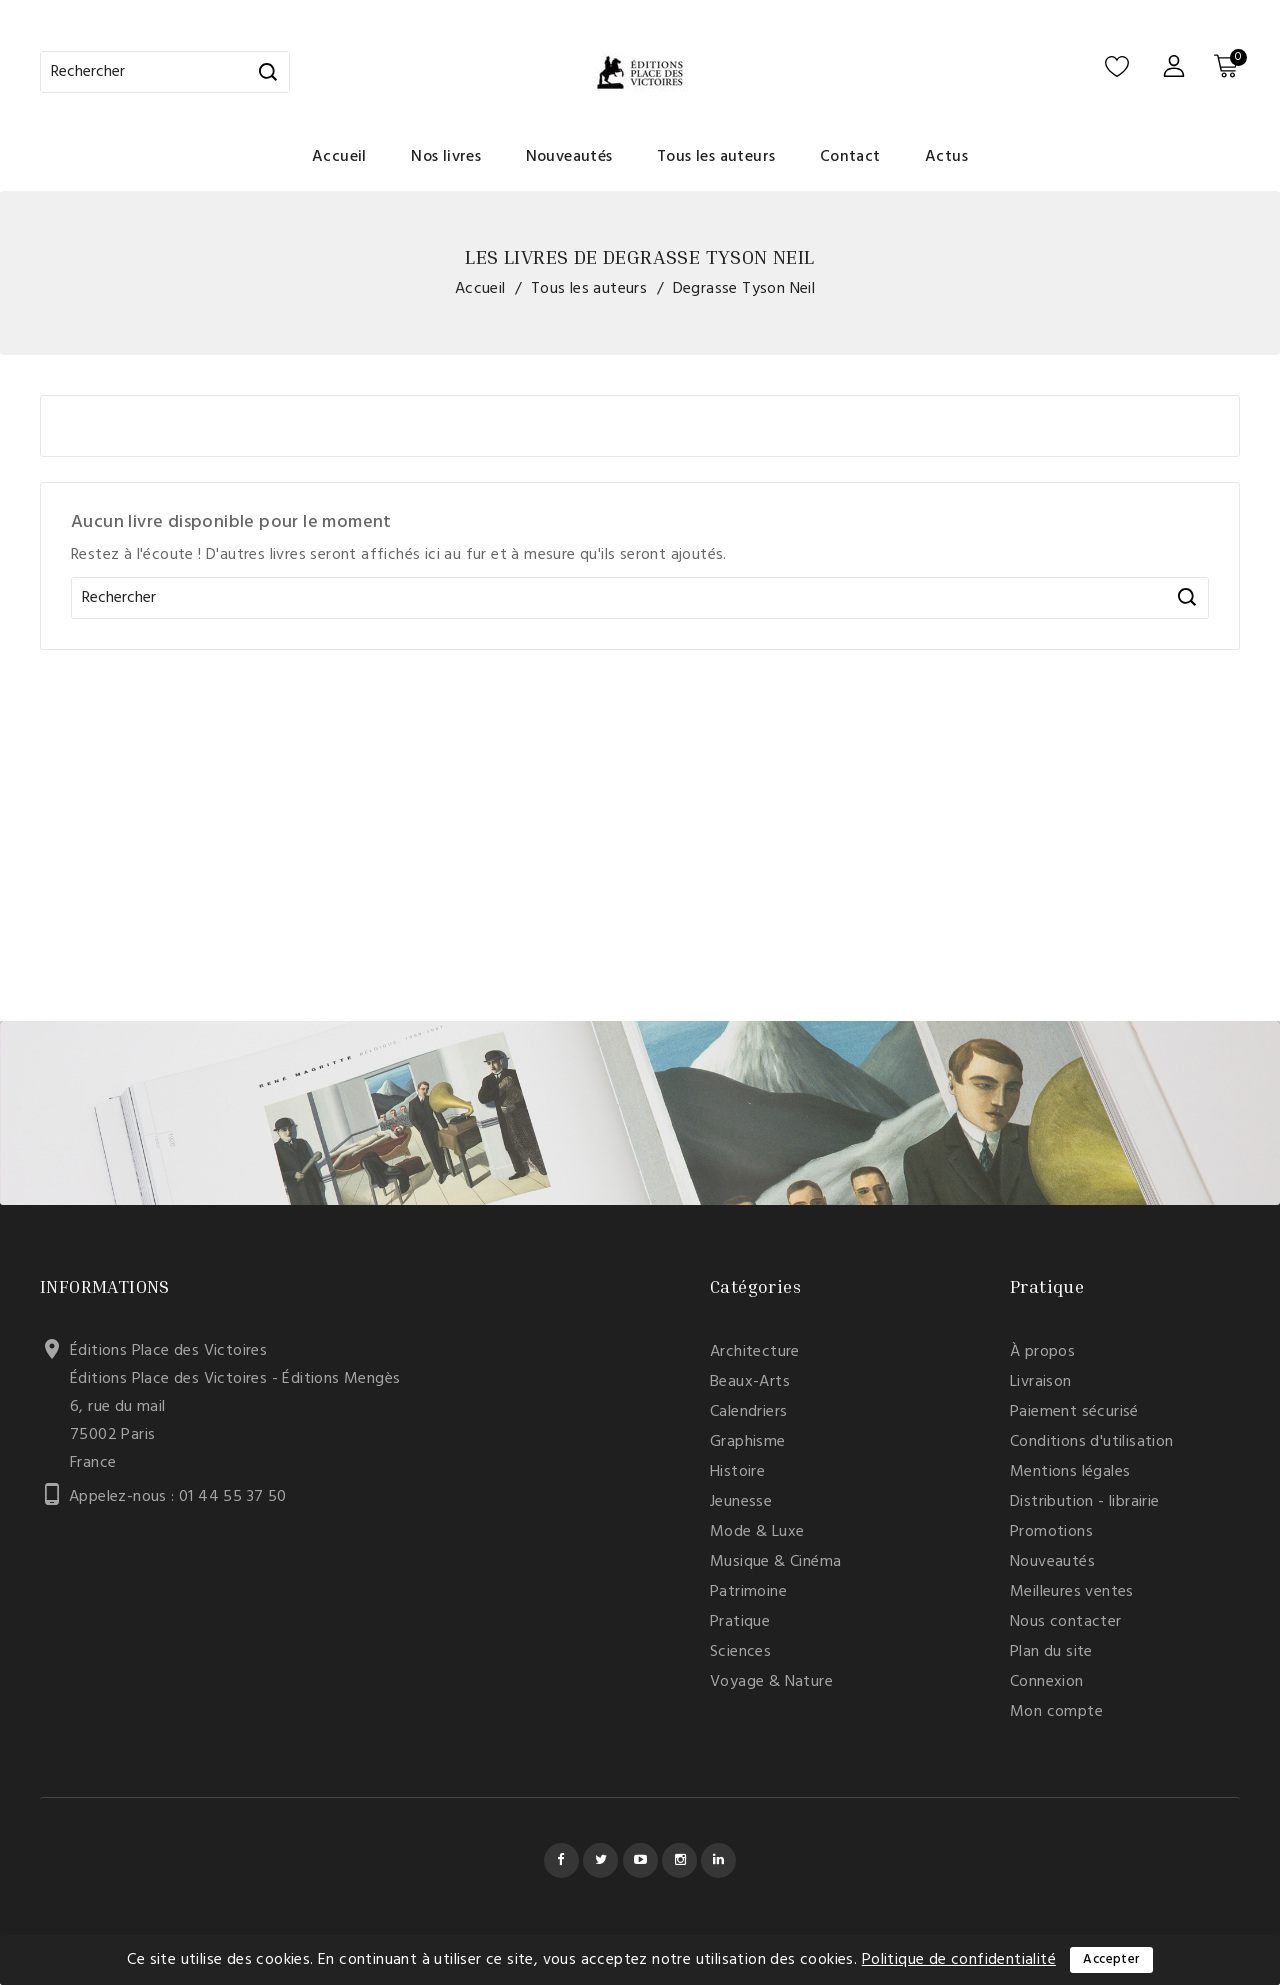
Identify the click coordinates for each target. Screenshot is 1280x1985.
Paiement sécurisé (1074, 1412)
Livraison (1041, 1382)
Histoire (737, 1472)
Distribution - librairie (1085, 1502)
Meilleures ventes (1072, 1592)
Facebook (561, 1860)
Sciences (740, 1652)
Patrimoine (748, 1592)
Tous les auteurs (716, 157)
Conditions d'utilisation (1092, 1442)
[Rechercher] (165, 72)
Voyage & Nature (771, 1682)
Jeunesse (741, 1502)
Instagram (679, 1860)
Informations (105, 1286)
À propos (1042, 1352)
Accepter (1111, 1959)
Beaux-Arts (750, 1382)
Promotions (1051, 1532)
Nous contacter (1066, 1622)
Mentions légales (1070, 1472)
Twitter (600, 1860)
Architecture (755, 1352)
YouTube (640, 1860)
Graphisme (748, 1442)
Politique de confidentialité (959, 1960)
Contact (850, 157)
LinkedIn (718, 1860)
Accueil (339, 157)
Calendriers (748, 1412)
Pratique (740, 1622)
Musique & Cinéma (775, 1562)
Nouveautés (569, 157)
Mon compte (1056, 1712)
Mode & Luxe (757, 1532)
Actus (946, 157)
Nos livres (446, 157)
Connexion (1047, 1682)
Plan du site (1051, 1652)
